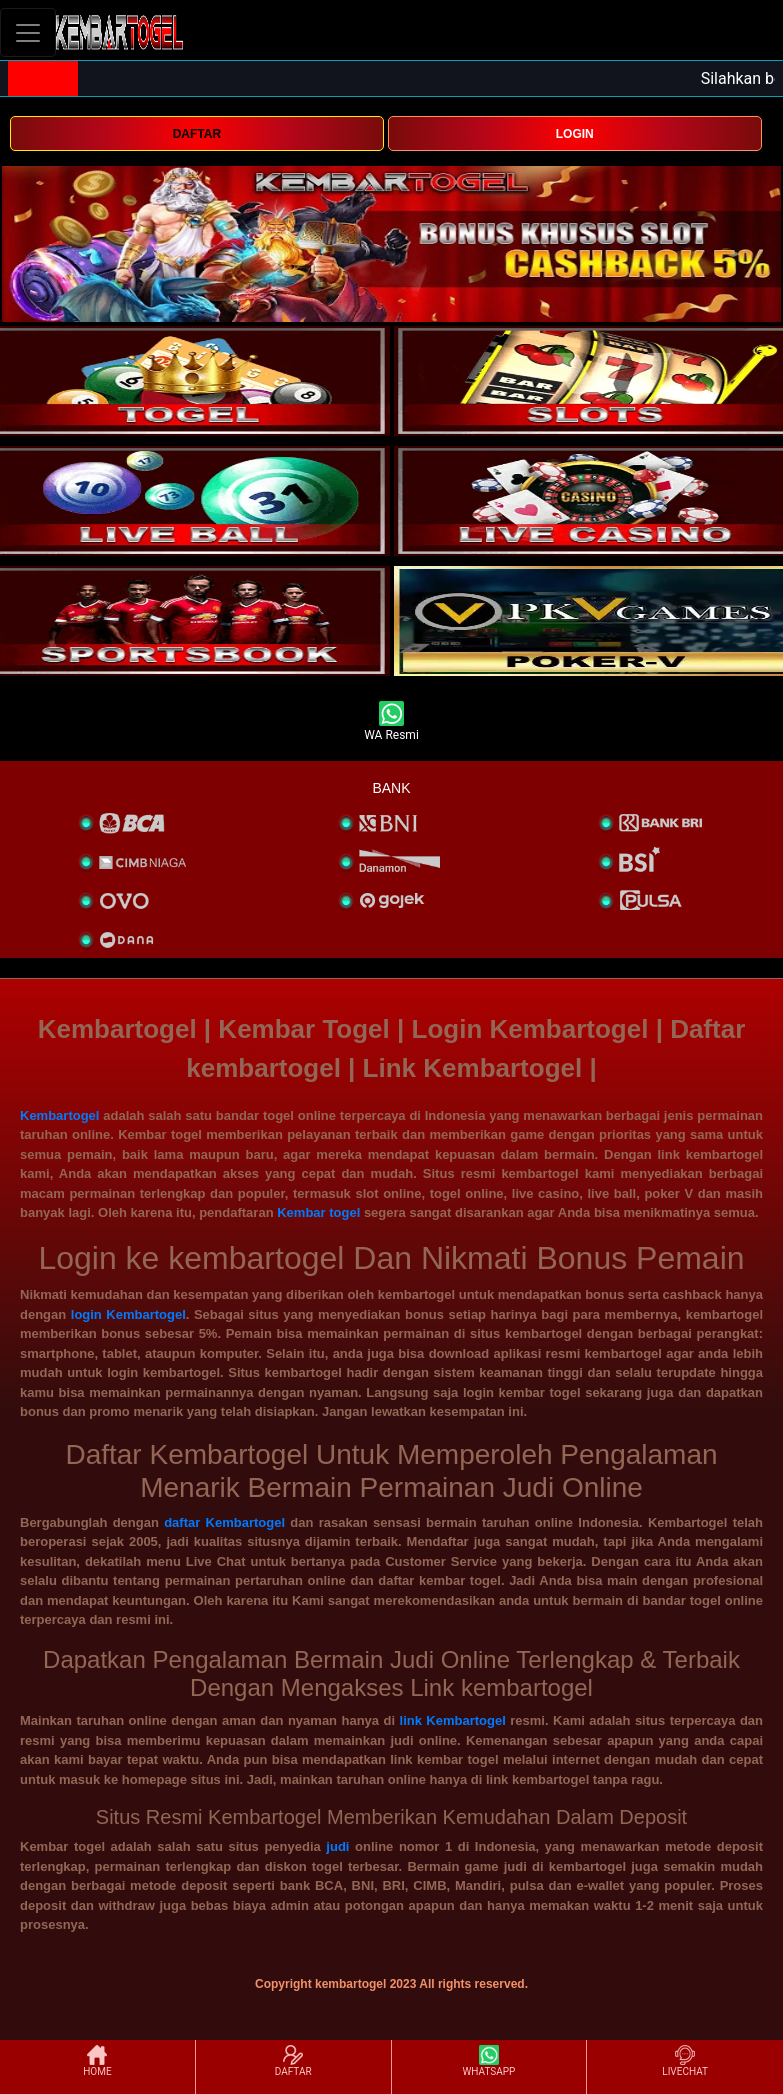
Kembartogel (59, 1115)
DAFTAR (197, 134)
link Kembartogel (453, 1720)
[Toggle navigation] (28, 32)
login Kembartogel (128, 1314)
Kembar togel (318, 1212)
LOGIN (575, 134)
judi (337, 1846)
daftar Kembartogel (224, 1522)
